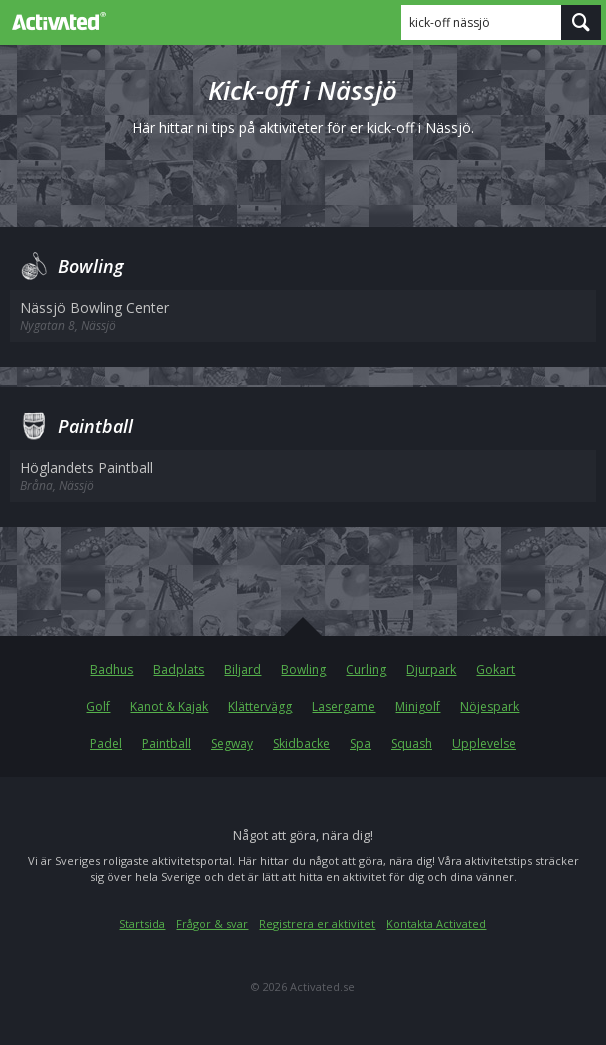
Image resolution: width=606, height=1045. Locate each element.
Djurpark (431, 669)
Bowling (303, 669)
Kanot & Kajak (169, 706)
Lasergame (343, 706)
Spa (360, 743)
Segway (232, 743)
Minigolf (417, 706)
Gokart (495, 669)
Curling (366, 669)
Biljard (242, 669)
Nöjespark (489, 706)
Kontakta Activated (436, 923)
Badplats (178, 669)
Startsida (142, 923)
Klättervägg (260, 706)
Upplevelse (484, 743)
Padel (106, 743)
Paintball (166, 743)
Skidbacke (301, 743)
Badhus (111, 669)
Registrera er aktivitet (317, 923)
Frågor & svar (212, 923)
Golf (98, 706)
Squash (411, 743)
